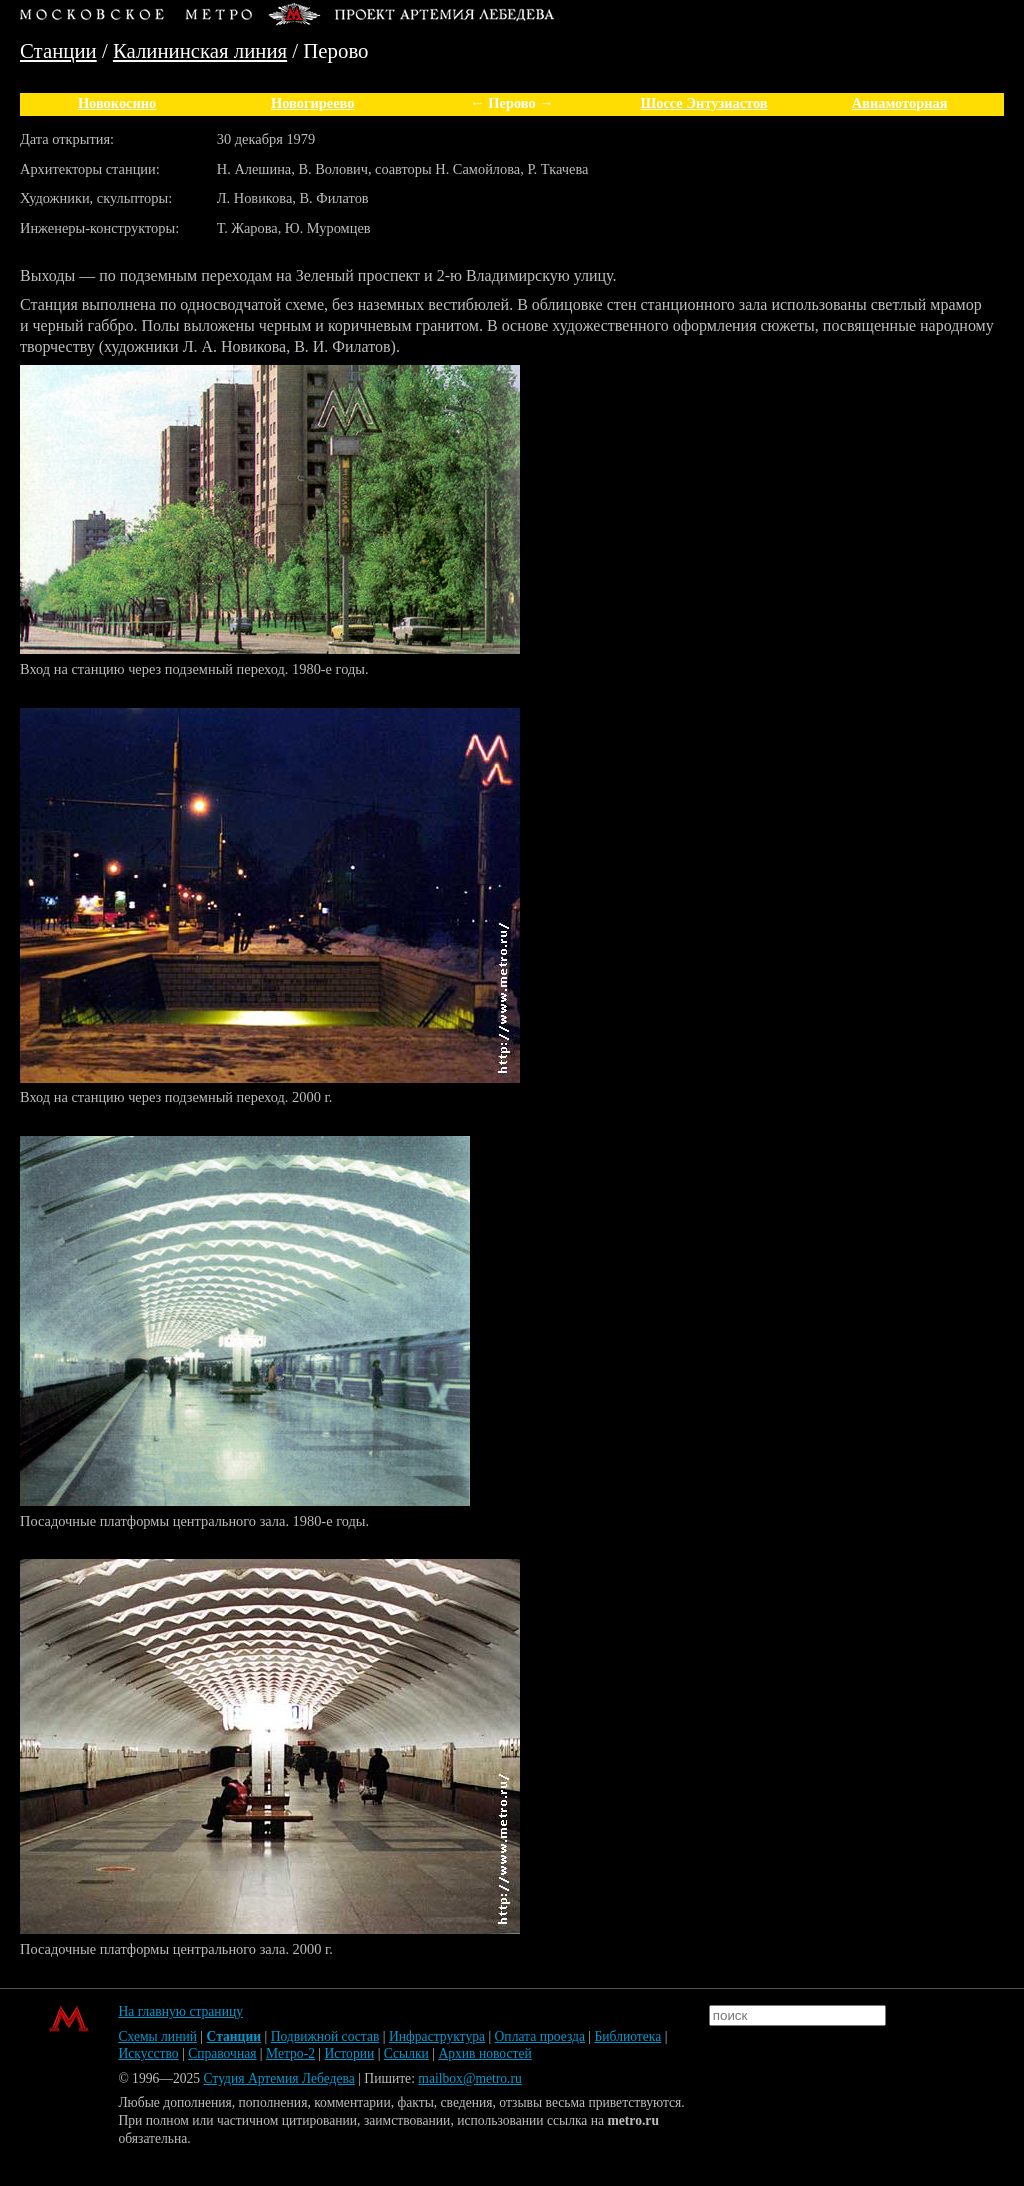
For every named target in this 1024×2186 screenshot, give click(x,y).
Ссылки (406, 2053)
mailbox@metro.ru (470, 2078)
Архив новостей (484, 2053)
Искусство (148, 2053)
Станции (58, 50)
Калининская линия (200, 50)
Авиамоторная (900, 103)
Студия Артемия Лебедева (278, 2078)
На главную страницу (180, 2011)
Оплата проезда (540, 2036)
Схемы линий (157, 2036)
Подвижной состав (325, 2036)
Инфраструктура (437, 2036)
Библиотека (627, 2036)
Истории (350, 2053)
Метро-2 (290, 2053)
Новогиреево (312, 103)
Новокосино (117, 103)
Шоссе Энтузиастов (703, 103)
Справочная (222, 2053)
